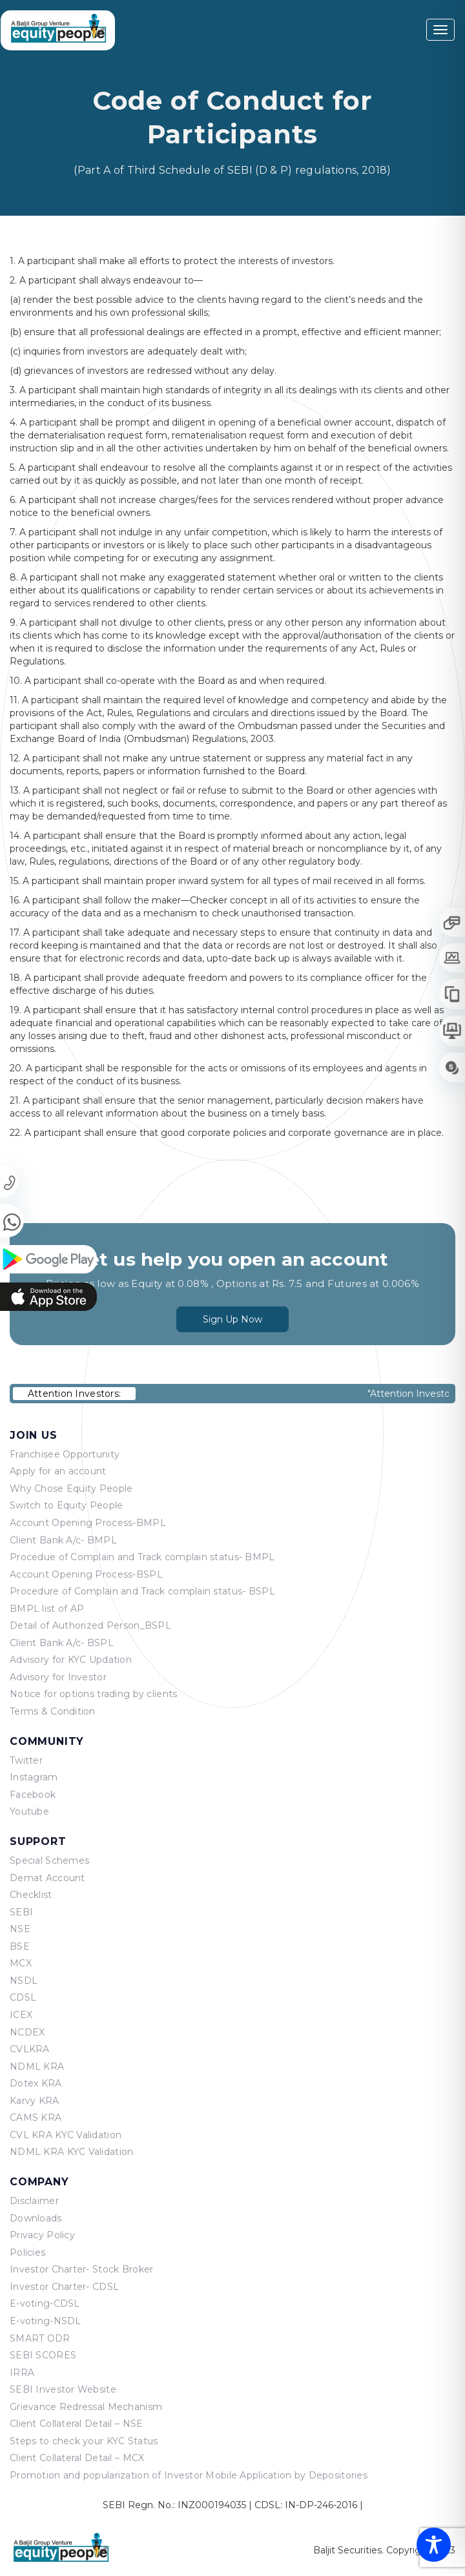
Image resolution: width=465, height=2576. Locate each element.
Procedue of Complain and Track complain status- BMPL (142, 1557)
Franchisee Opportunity (64, 1454)
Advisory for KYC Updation (71, 1659)
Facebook (33, 1794)
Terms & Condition (53, 1711)
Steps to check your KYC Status (84, 2441)
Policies (27, 2252)
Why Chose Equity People (71, 1488)
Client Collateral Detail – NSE (76, 2423)
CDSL (23, 1997)
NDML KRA (37, 2066)
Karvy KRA (34, 2101)
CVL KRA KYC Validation (65, 2135)
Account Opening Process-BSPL (86, 1574)
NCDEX (27, 2032)
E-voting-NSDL (45, 2321)
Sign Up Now (232, 1311)
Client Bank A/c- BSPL (62, 1643)
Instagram (34, 1777)
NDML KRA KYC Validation (71, 2152)
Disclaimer (34, 2201)
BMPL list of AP (47, 1608)
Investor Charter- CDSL (64, 2287)
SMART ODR (40, 2338)
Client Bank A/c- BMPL (63, 1540)
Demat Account (47, 1878)
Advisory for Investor (58, 1677)
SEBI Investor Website (63, 2389)
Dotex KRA (36, 2083)
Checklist (31, 1895)
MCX (21, 1963)
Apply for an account (58, 1471)
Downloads (36, 2218)
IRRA (22, 2372)
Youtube (29, 1811)
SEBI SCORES (43, 2355)
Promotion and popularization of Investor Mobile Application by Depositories (188, 2475)
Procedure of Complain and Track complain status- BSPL (142, 1591)
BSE (20, 1946)
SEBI (21, 1912)
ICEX (21, 2015)
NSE (20, 1929)
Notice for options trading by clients (93, 1694)
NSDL (23, 1980)
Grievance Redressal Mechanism (86, 2407)
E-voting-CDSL (45, 2303)
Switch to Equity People (66, 1505)
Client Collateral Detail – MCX (77, 2458)
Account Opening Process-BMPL (88, 1523)
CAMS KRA (35, 2117)
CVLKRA (30, 2049)
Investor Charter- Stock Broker (81, 2269)
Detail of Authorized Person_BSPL (90, 1625)
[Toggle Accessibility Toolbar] (433, 2544)
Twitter (26, 1760)
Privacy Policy (42, 2235)
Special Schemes (49, 1860)
